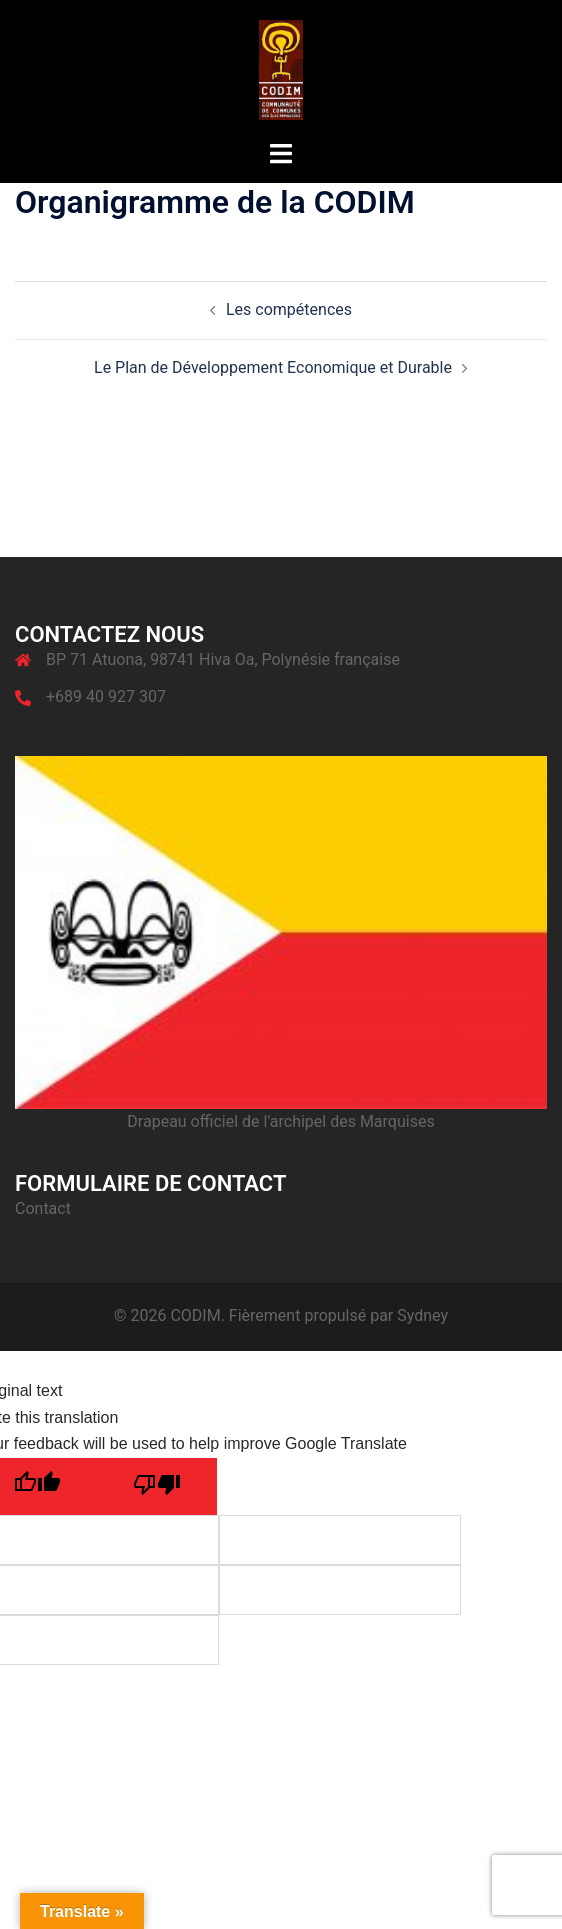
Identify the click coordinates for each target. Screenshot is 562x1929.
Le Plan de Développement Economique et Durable (273, 367)
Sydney (422, 1315)
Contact (43, 1208)
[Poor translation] (157, 1486)
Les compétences (289, 309)
